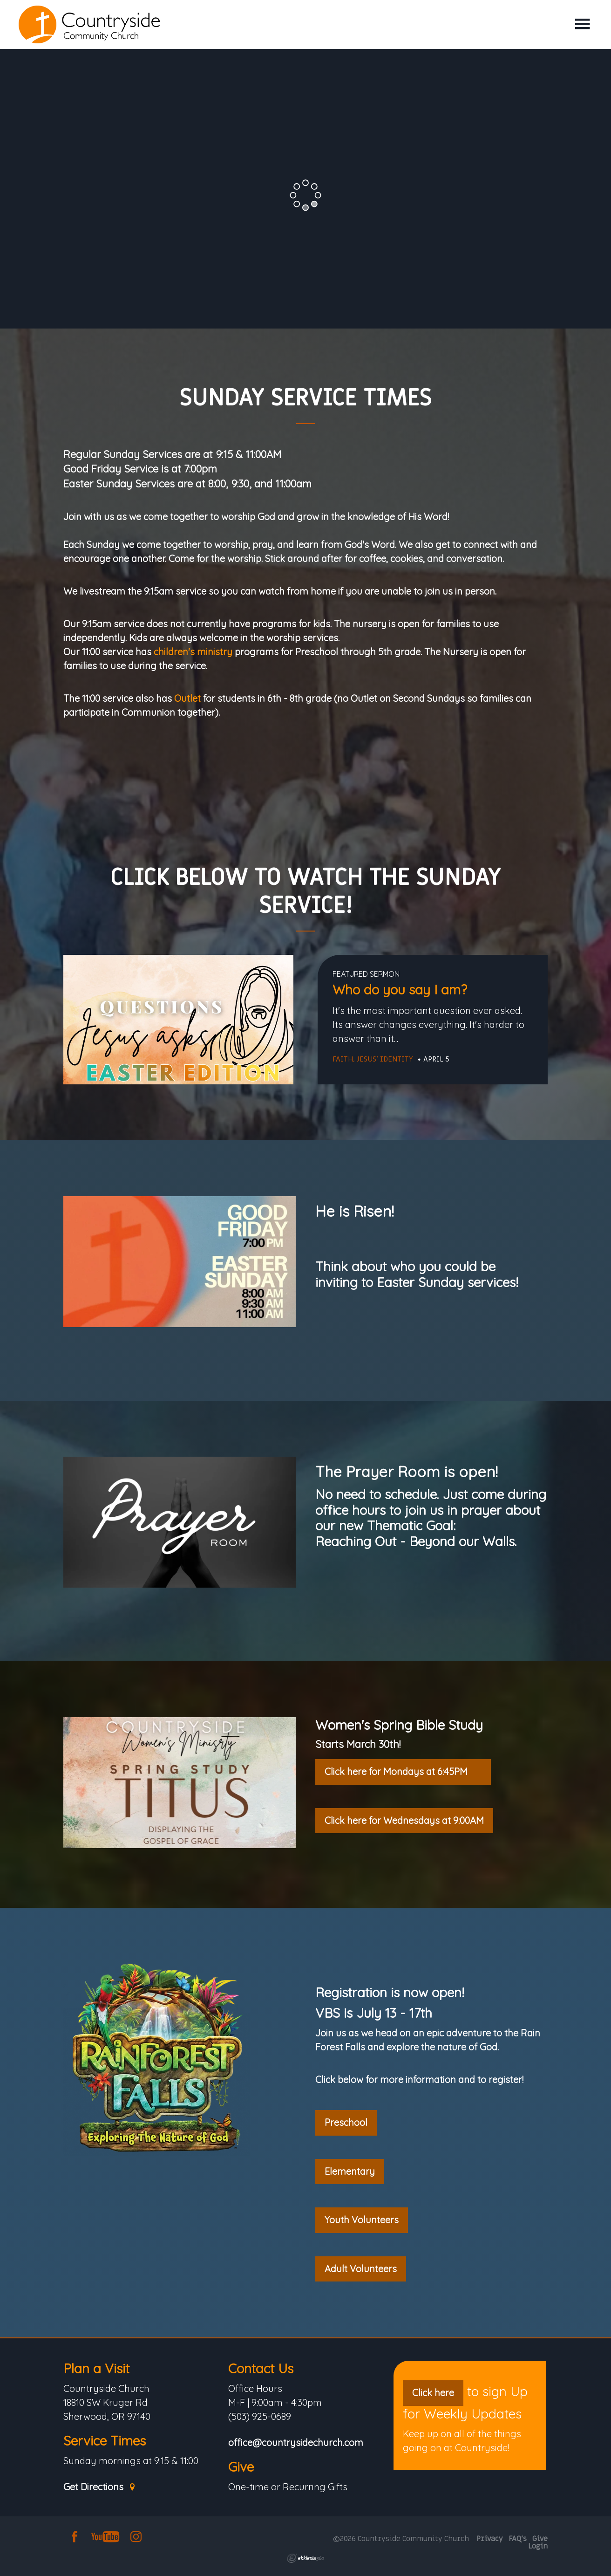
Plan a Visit (96, 2368)
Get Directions (99, 2487)
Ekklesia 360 (305, 2558)
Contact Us (260, 2368)
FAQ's (518, 2539)
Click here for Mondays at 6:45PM (403, 1771)
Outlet (187, 698)
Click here (433, 2392)
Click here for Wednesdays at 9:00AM (404, 1820)
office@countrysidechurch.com (295, 2443)
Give (241, 2467)
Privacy (489, 2539)
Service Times (104, 2440)
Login (538, 2546)
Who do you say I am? (400, 989)
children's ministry (193, 652)
